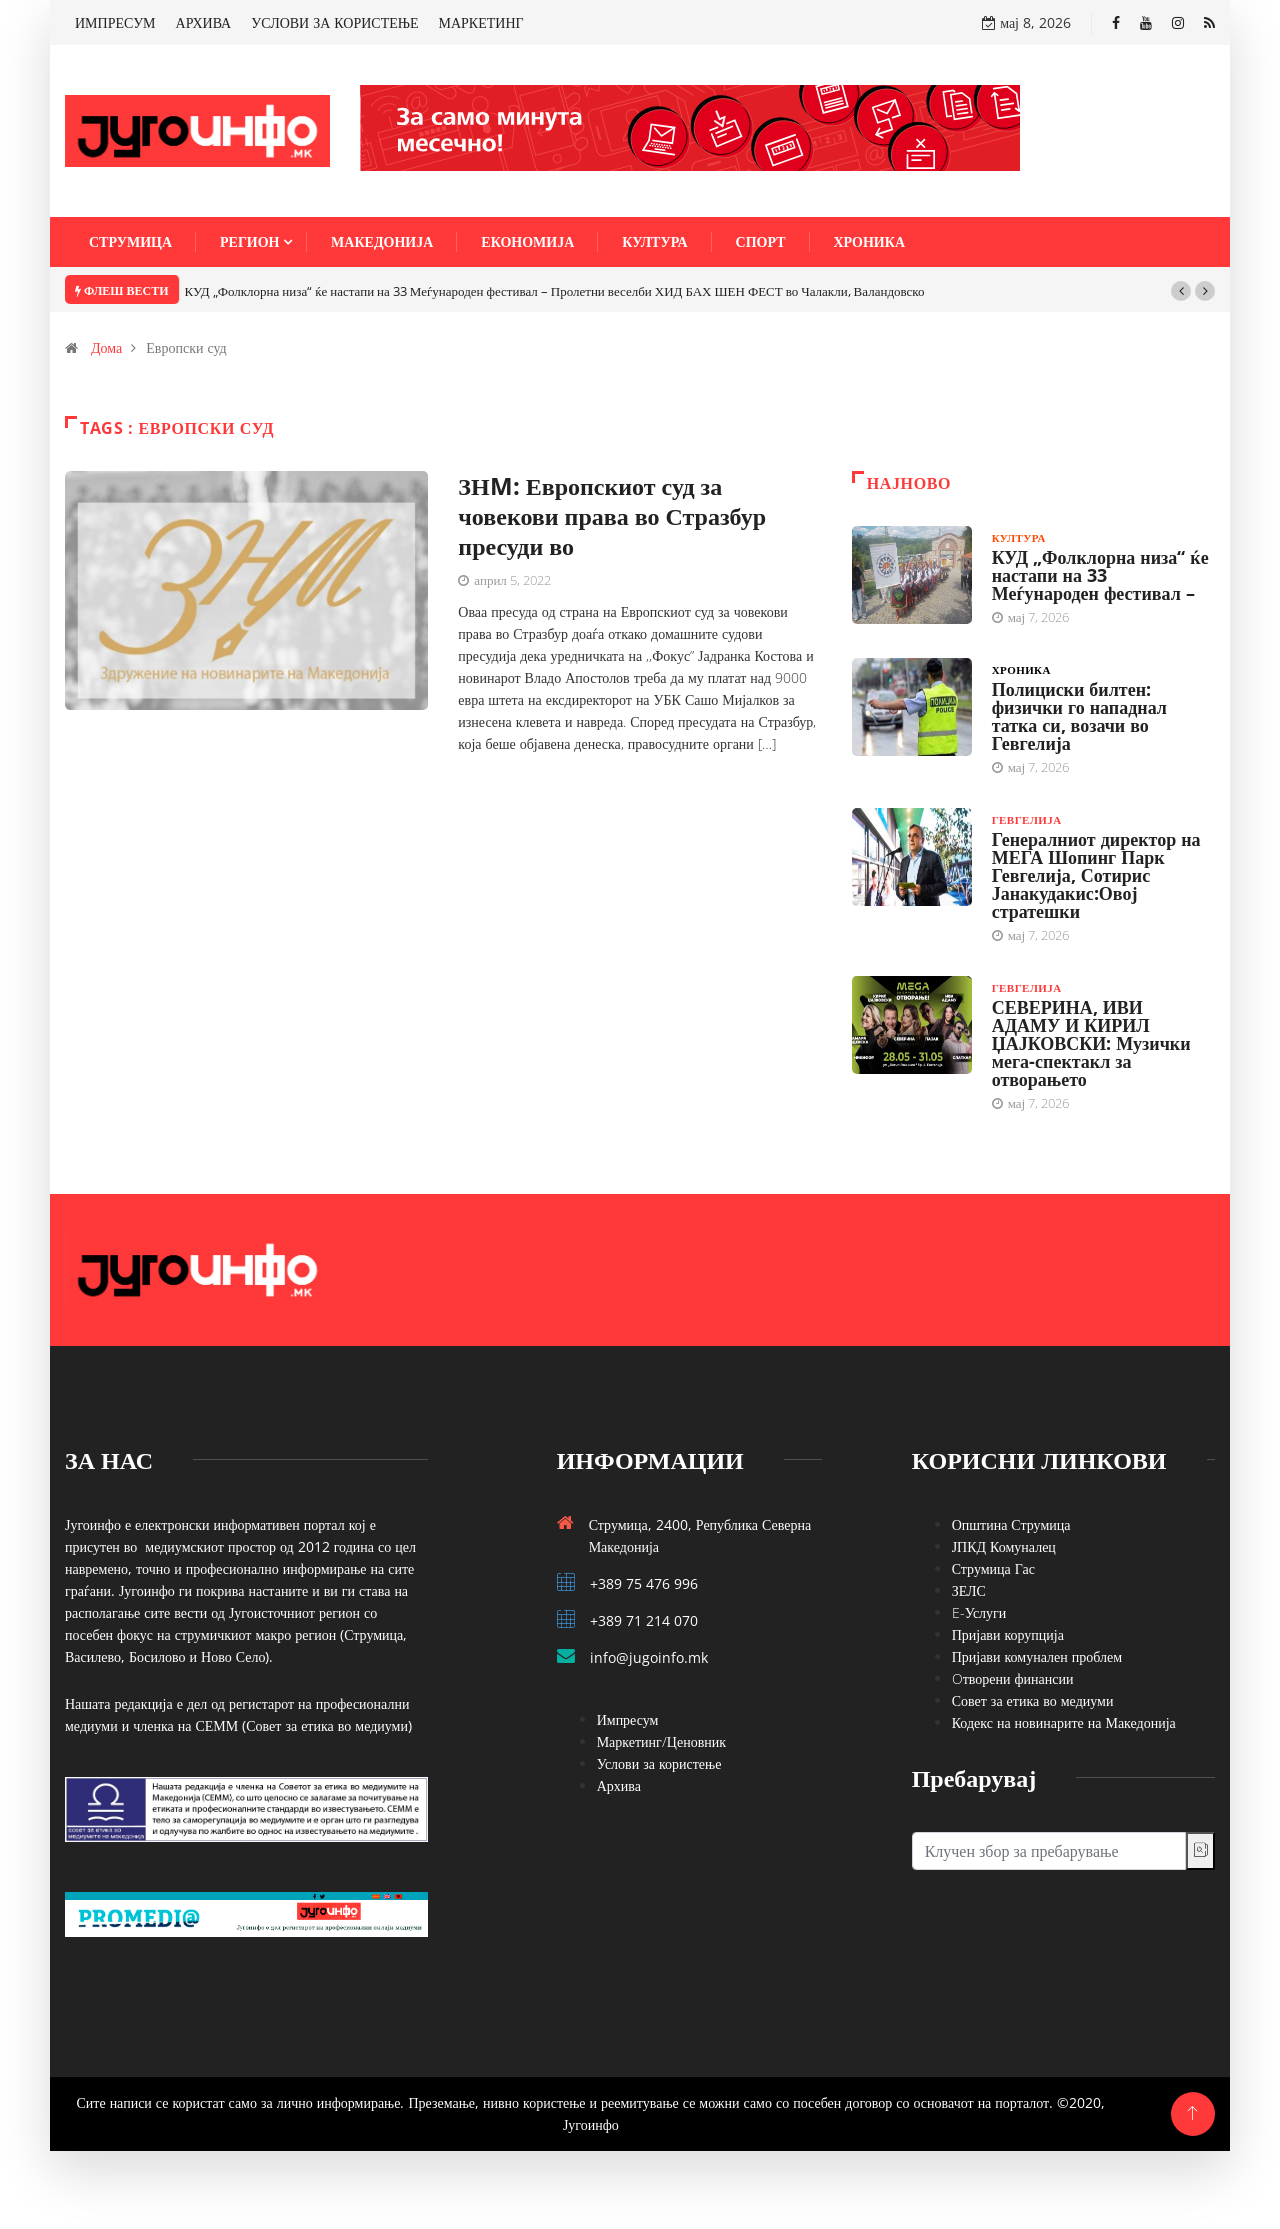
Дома (106, 347)
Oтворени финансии (1013, 1678)
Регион (249, 241)
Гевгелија (1027, 819)
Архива (619, 1785)
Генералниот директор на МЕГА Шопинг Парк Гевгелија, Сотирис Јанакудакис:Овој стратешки (1096, 875)
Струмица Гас (993, 1568)
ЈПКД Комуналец (1004, 1546)
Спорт (761, 241)
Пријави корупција (1008, 1634)
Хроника (870, 241)
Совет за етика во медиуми (1033, 1700)
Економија (527, 241)
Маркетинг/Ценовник (661, 1741)
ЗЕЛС (969, 1590)
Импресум (628, 1719)
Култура (654, 241)
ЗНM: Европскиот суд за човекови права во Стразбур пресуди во (612, 515)
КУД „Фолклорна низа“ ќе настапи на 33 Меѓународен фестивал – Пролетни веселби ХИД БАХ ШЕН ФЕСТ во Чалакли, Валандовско (555, 291)
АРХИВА (204, 22)
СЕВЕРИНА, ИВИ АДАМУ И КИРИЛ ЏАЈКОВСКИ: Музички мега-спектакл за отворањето (1091, 1043)
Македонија (382, 241)
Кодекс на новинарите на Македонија (1064, 1722)
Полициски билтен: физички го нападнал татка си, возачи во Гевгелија (1079, 716)
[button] (1181, 291)
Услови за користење (659, 1763)
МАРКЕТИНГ (481, 22)
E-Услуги (979, 1612)
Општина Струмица (1011, 1524)
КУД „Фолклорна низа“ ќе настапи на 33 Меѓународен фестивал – (1100, 575)
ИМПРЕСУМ (115, 22)
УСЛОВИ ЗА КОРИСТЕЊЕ (334, 22)
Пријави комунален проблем (1037, 1656)
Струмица (130, 241)
